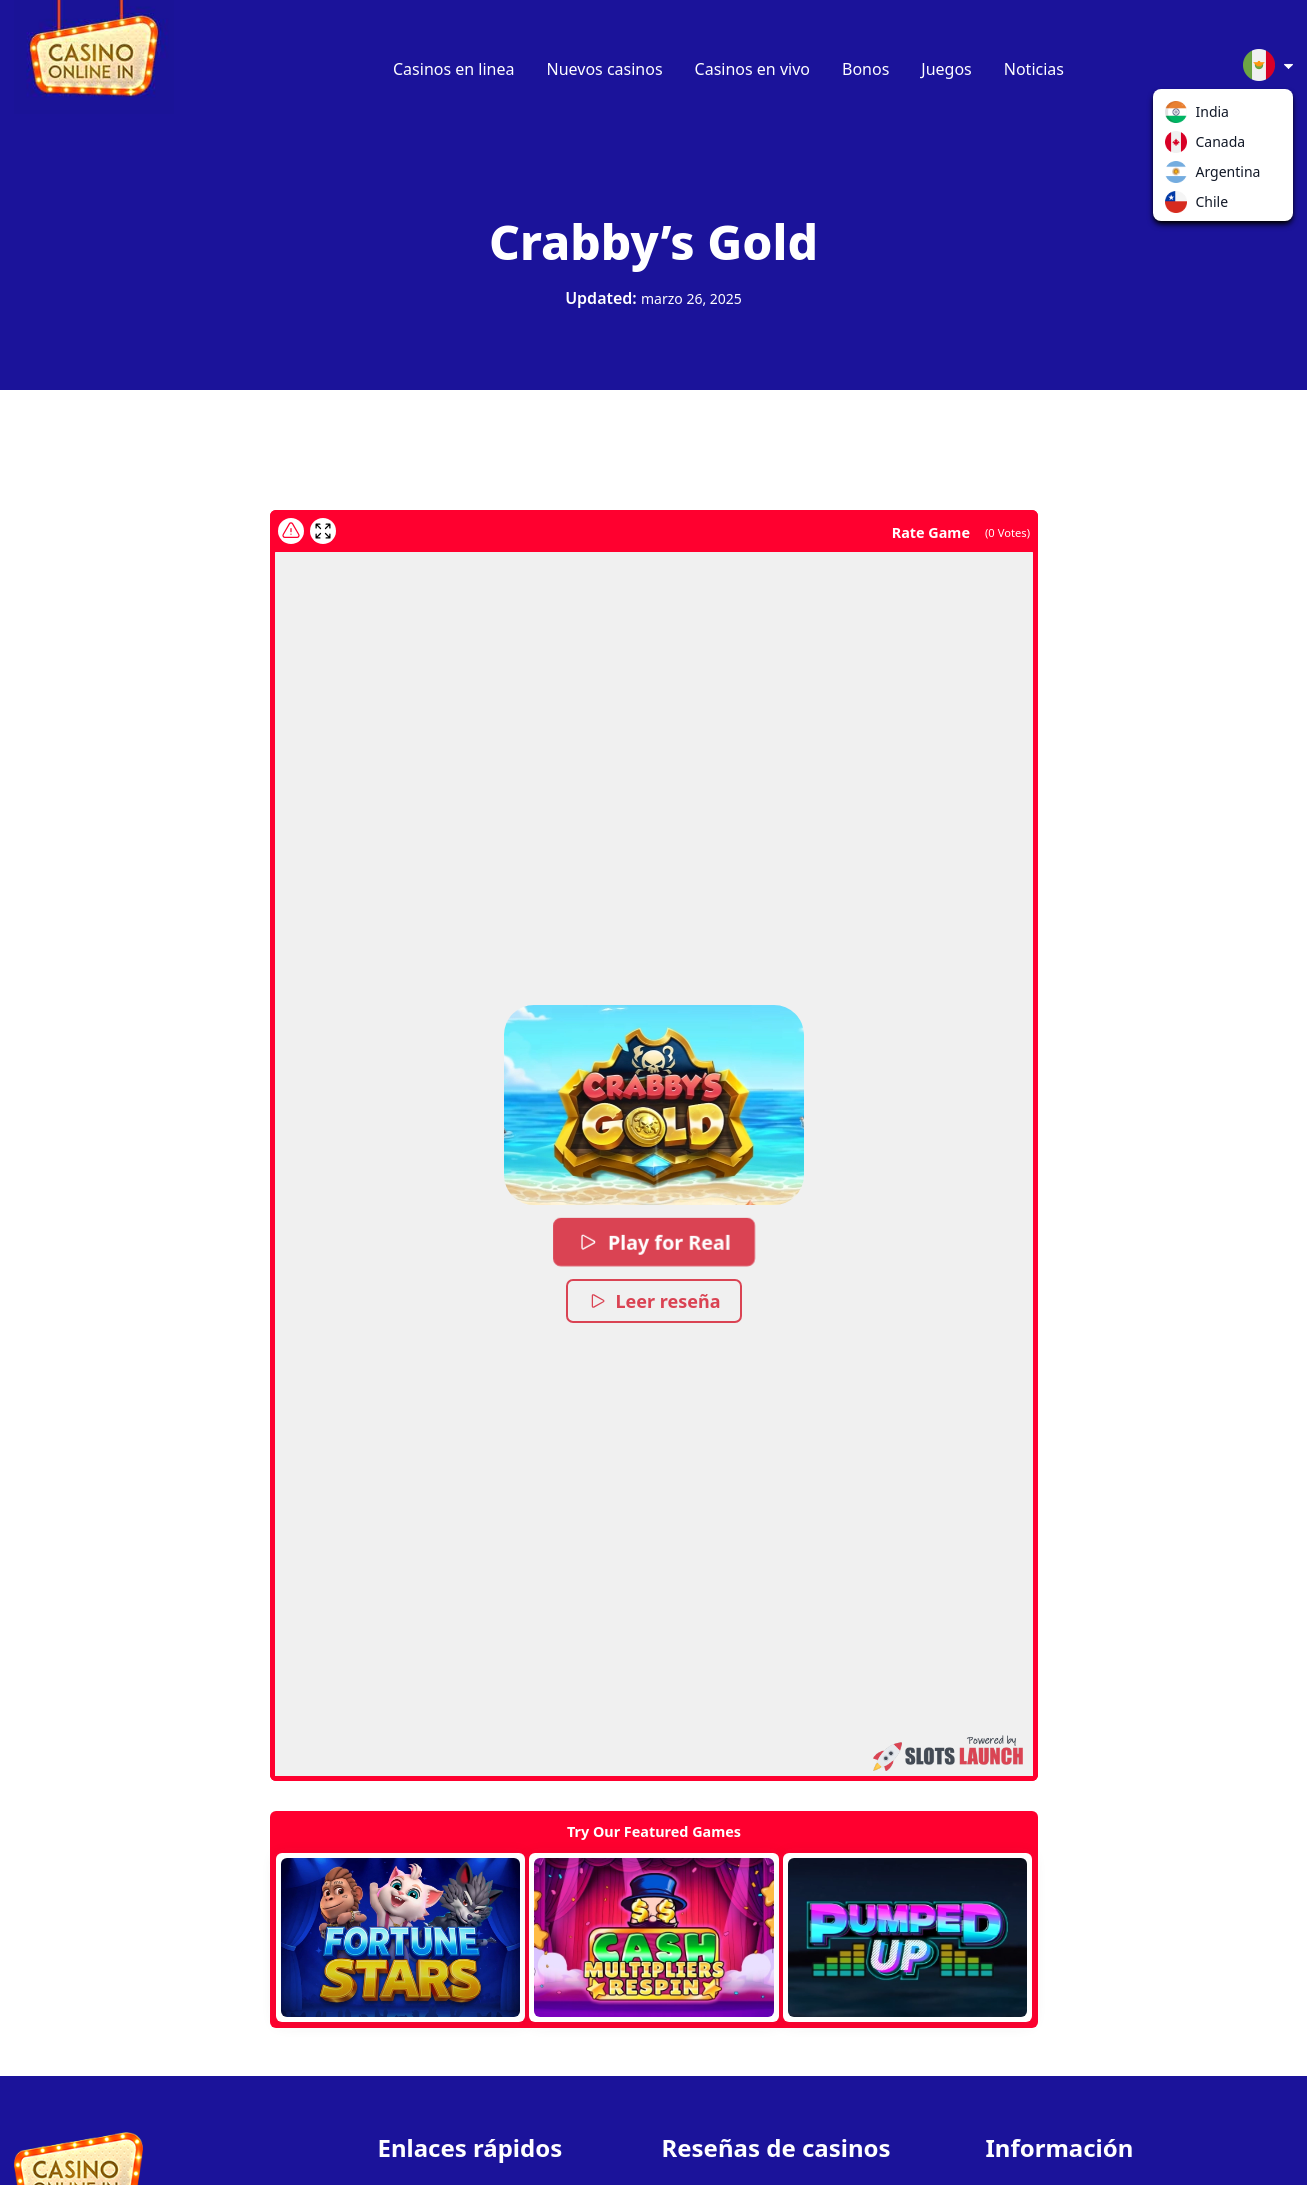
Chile (1180, 206)
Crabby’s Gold (653, 241)
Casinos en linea (454, 69)
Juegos (946, 69)
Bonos (865, 69)
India (1180, 116)
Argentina (1180, 176)
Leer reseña (653, 1301)
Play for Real (654, 1242)
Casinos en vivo (752, 69)
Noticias (1034, 69)
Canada (1180, 146)
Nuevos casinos (605, 69)
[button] (654, 1105)
